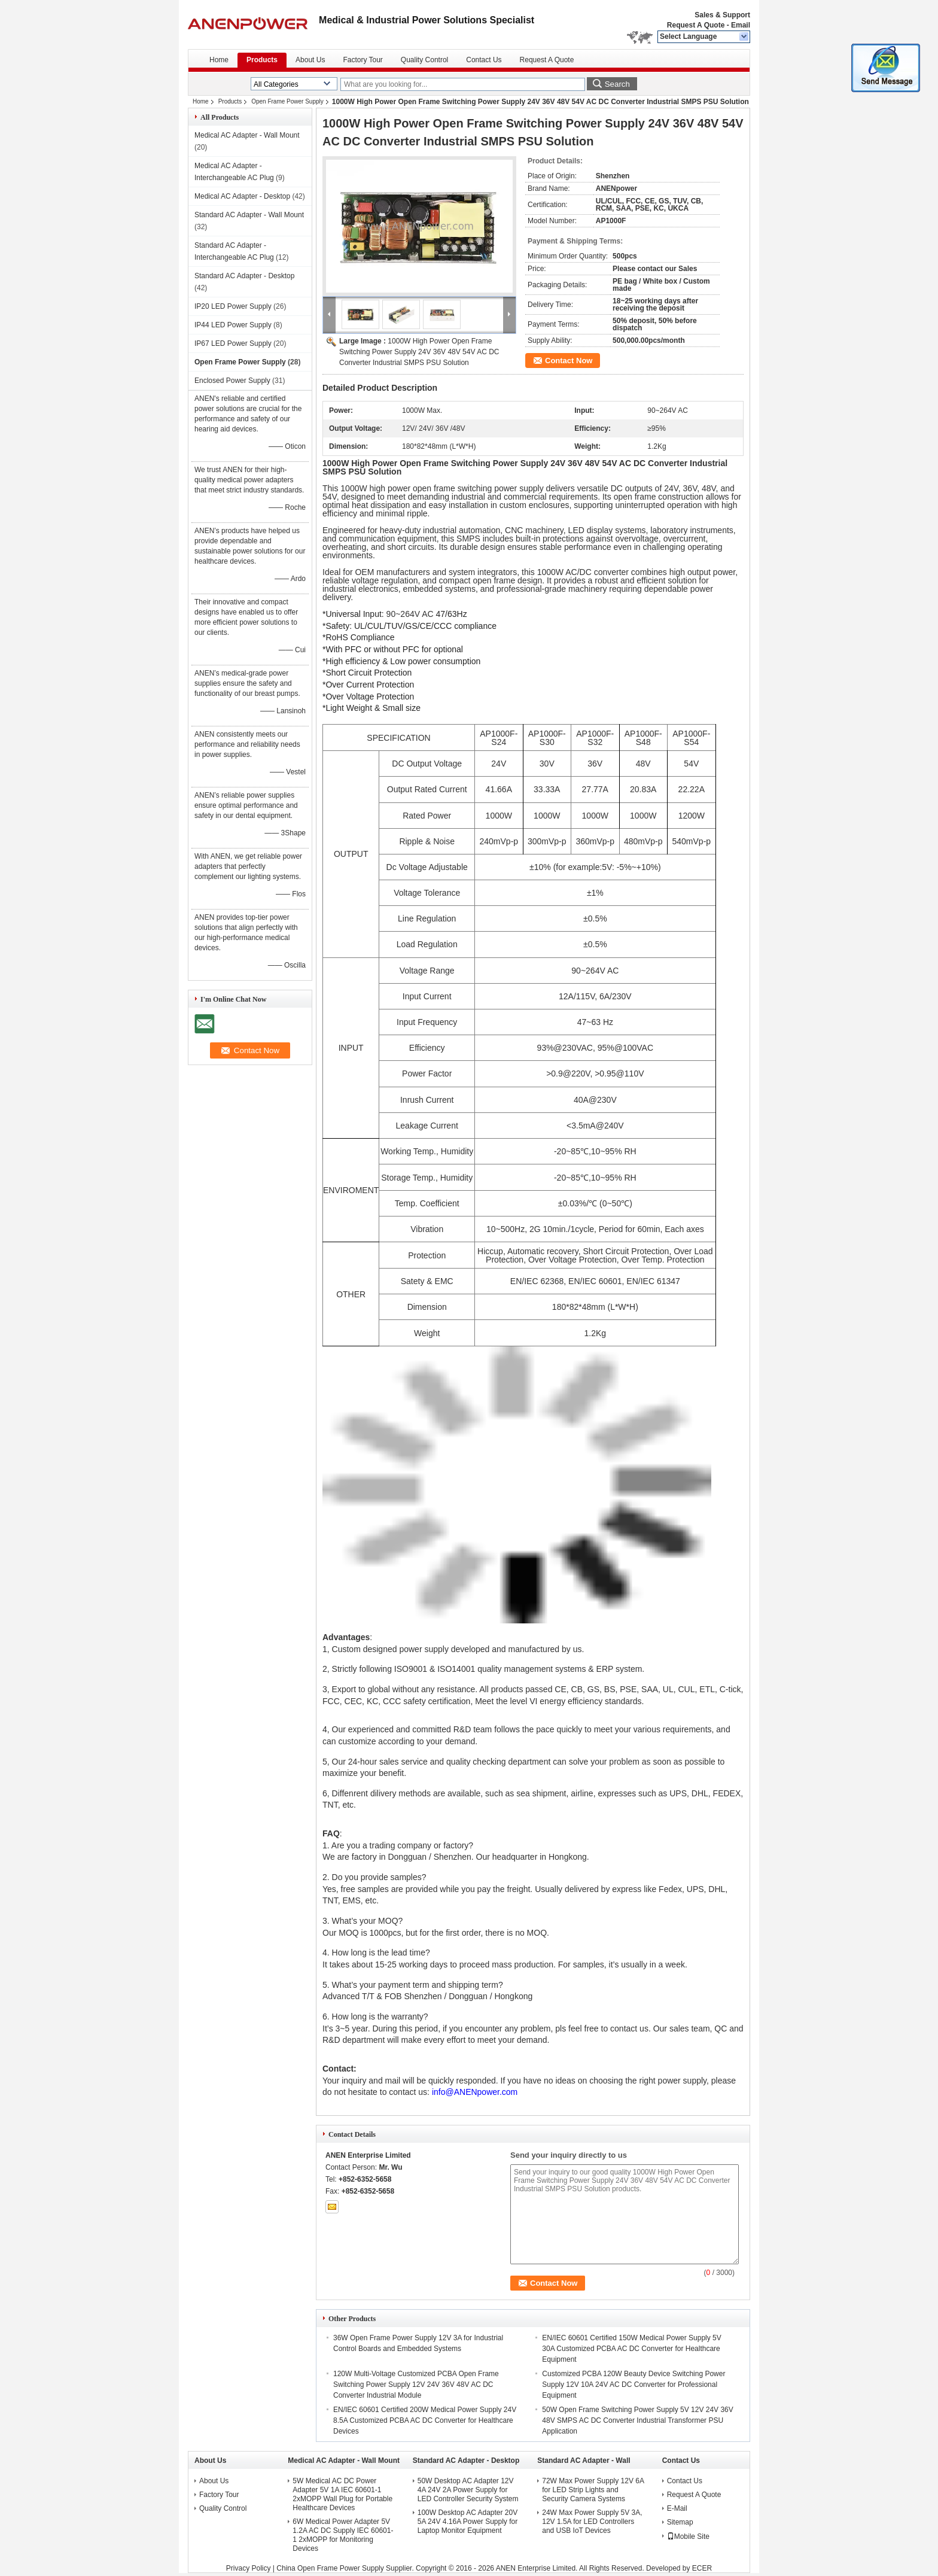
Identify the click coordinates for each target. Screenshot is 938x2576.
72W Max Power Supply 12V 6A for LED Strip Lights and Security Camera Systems (593, 2490)
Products (262, 60)
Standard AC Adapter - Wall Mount (249, 215)
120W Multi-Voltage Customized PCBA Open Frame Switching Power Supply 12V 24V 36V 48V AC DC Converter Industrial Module (416, 2384)
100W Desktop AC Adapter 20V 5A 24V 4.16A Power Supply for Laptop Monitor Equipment (467, 2521)
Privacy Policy (248, 2568)
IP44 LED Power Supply (233, 325)
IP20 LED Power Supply (233, 306)
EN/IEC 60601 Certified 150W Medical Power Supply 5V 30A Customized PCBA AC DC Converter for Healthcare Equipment (631, 2349)
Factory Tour (362, 60)
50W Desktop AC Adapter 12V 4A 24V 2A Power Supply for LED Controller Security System (468, 2490)
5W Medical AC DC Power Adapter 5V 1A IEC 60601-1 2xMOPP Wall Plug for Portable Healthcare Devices (342, 2494)
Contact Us (483, 60)
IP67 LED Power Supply (233, 343)
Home (219, 60)
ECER (702, 2568)
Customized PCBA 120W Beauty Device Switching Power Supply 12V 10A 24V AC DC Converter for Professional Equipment (633, 2384)
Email (740, 25)
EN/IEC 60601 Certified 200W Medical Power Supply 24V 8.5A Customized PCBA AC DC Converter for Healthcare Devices (424, 2420)
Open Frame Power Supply (287, 101)
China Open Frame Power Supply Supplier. (346, 2568)
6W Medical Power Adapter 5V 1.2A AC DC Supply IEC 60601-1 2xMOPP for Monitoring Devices (343, 2535)
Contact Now (568, 360)
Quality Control (424, 60)
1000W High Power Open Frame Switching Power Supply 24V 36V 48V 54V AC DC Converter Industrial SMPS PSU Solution (419, 352)
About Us (310, 60)
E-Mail (677, 2508)
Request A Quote (695, 25)
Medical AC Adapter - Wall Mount (247, 135)
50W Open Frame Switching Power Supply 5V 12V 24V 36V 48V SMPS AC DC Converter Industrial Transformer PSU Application (637, 2420)
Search (617, 84)
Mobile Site (688, 2536)
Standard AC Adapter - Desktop (244, 276)
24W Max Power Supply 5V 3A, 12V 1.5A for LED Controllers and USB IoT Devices (592, 2521)
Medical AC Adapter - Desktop (242, 196)
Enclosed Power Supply (232, 380)
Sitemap (680, 2522)
